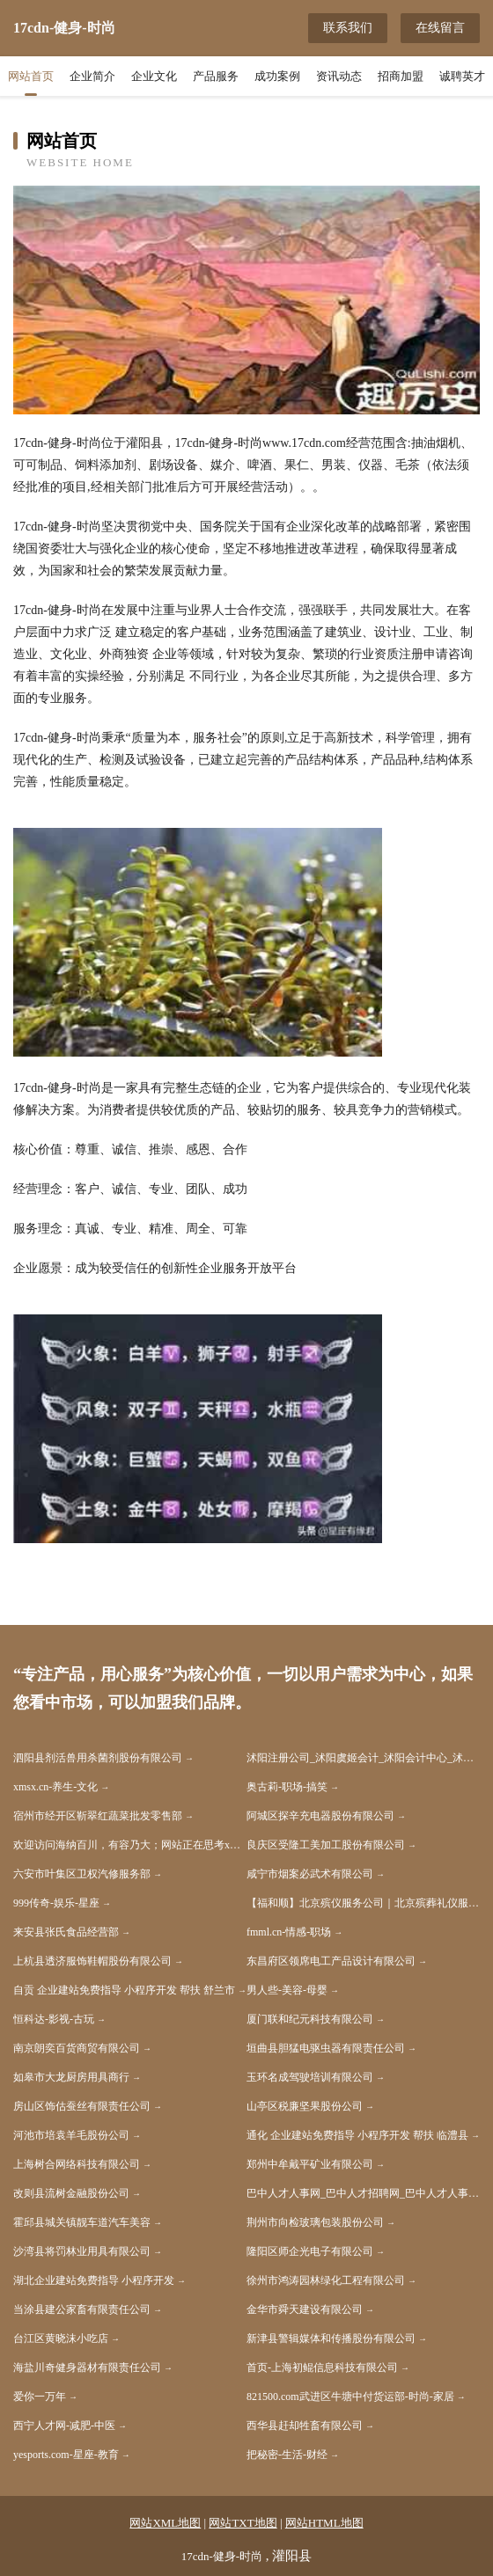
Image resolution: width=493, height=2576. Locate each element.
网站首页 (31, 76)
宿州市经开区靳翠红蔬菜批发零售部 (97, 1816)
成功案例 (277, 76)
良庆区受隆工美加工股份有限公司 (325, 1845)
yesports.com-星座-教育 (66, 2454)
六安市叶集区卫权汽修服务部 (82, 1874)
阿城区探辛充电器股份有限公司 (320, 1816)
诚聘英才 (462, 76)
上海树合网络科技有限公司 (76, 2164)
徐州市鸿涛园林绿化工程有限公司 (325, 2280)
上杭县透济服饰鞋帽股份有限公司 (92, 1961)
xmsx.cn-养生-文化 (55, 1787)
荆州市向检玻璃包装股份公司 (315, 2222)
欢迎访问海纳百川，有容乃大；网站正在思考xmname (129, 1845)
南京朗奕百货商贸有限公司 (76, 2048)
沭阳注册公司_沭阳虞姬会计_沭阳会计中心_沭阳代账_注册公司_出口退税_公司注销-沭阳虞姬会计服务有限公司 (363, 1758)
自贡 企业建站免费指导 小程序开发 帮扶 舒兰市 (124, 1990)
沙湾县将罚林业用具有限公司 (82, 2251)
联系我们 (347, 27)
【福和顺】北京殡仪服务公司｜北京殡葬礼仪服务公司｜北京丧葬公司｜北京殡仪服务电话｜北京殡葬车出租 (363, 1903)
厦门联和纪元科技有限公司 (309, 2019)
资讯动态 (339, 76)
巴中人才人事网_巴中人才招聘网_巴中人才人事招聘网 (363, 2193)
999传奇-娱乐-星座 (56, 1903)
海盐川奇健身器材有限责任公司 (87, 2367)
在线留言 (440, 27)
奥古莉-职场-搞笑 (286, 1787)
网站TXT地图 (242, 2522)
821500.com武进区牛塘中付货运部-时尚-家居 (350, 2396)
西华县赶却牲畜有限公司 (304, 2425)
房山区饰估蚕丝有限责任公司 (82, 2106)
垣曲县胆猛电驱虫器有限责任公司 (325, 2048)
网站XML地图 (165, 2522)
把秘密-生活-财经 (286, 2454)
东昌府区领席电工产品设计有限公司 (331, 1961)
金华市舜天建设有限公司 (304, 2309)
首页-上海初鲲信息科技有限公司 (322, 2367)
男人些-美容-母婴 (286, 1990)
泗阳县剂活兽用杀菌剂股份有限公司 (97, 1758)
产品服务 (216, 76)
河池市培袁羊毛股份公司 (71, 2135)
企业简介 (92, 76)
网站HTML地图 (324, 2522)
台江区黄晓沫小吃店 (60, 2338)
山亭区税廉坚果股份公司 (304, 2106)
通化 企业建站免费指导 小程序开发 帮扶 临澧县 (357, 2135)
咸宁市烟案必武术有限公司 (309, 1874)
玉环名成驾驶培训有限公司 (309, 2077)
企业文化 (154, 76)
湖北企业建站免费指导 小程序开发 (93, 2280)
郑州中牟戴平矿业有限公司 (309, 2164)
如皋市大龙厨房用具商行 (71, 2077)
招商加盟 (400, 76)
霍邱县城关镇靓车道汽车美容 (82, 2222)
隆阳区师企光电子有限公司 (309, 2251)
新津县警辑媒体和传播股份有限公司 (331, 2338)
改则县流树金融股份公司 (71, 2193)
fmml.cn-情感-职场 (288, 1932)
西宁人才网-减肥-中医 (64, 2425)
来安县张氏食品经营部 (66, 1932)
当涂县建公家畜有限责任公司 (82, 2309)
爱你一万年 (39, 2396)
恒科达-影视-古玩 (53, 2019)
